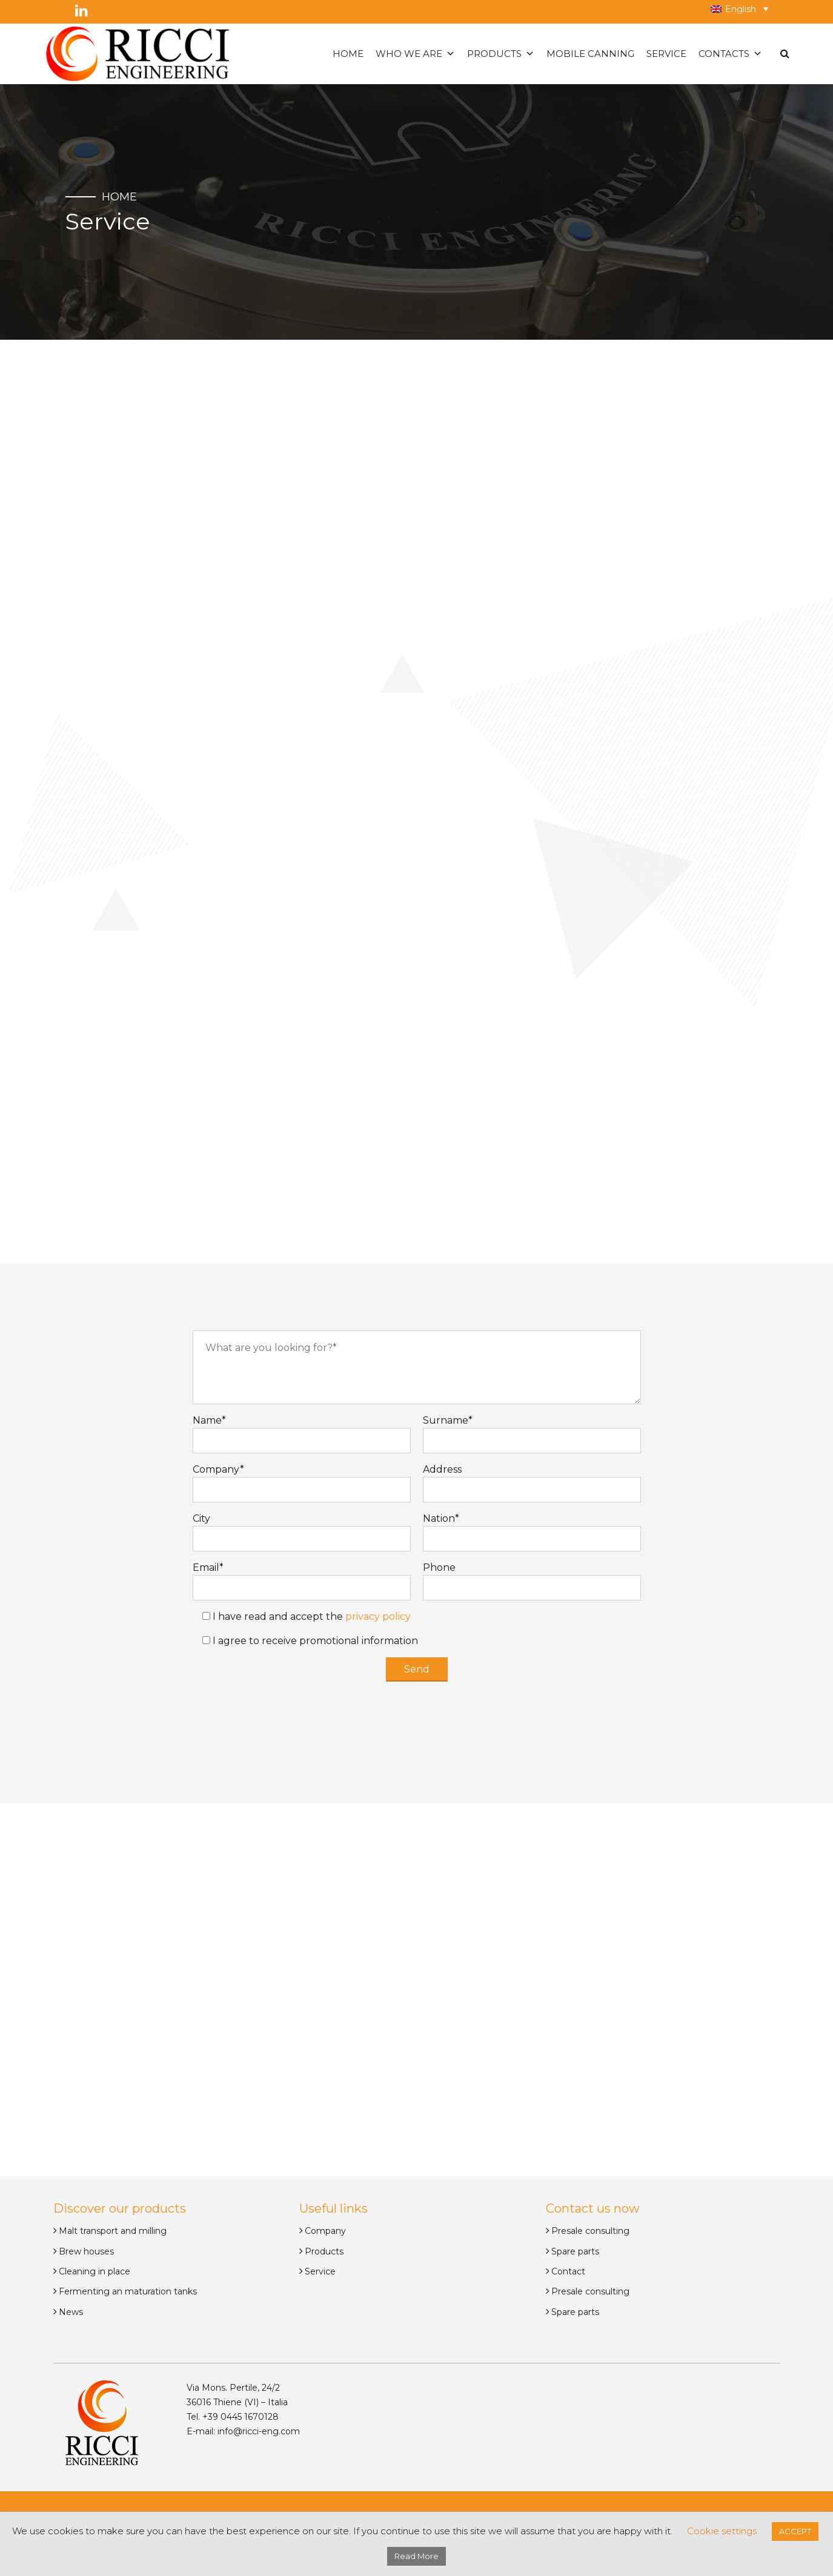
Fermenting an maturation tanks (128, 2291)
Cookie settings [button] (722, 2531)
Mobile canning (590, 53)
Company (325, 2230)
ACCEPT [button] (795, 2531)
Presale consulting (590, 2230)
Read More (416, 2556)
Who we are (415, 53)
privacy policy (378, 1616)
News (71, 2312)
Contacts (730, 53)
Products (500, 53)
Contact (568, 2271)
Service (666, 53)
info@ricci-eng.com (258, 2431)
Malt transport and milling (113, 2230)
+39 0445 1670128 (239, 2416)
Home (348, 53)
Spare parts (575, 2251)
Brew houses (86, 2251)
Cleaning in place (94, 2271)
